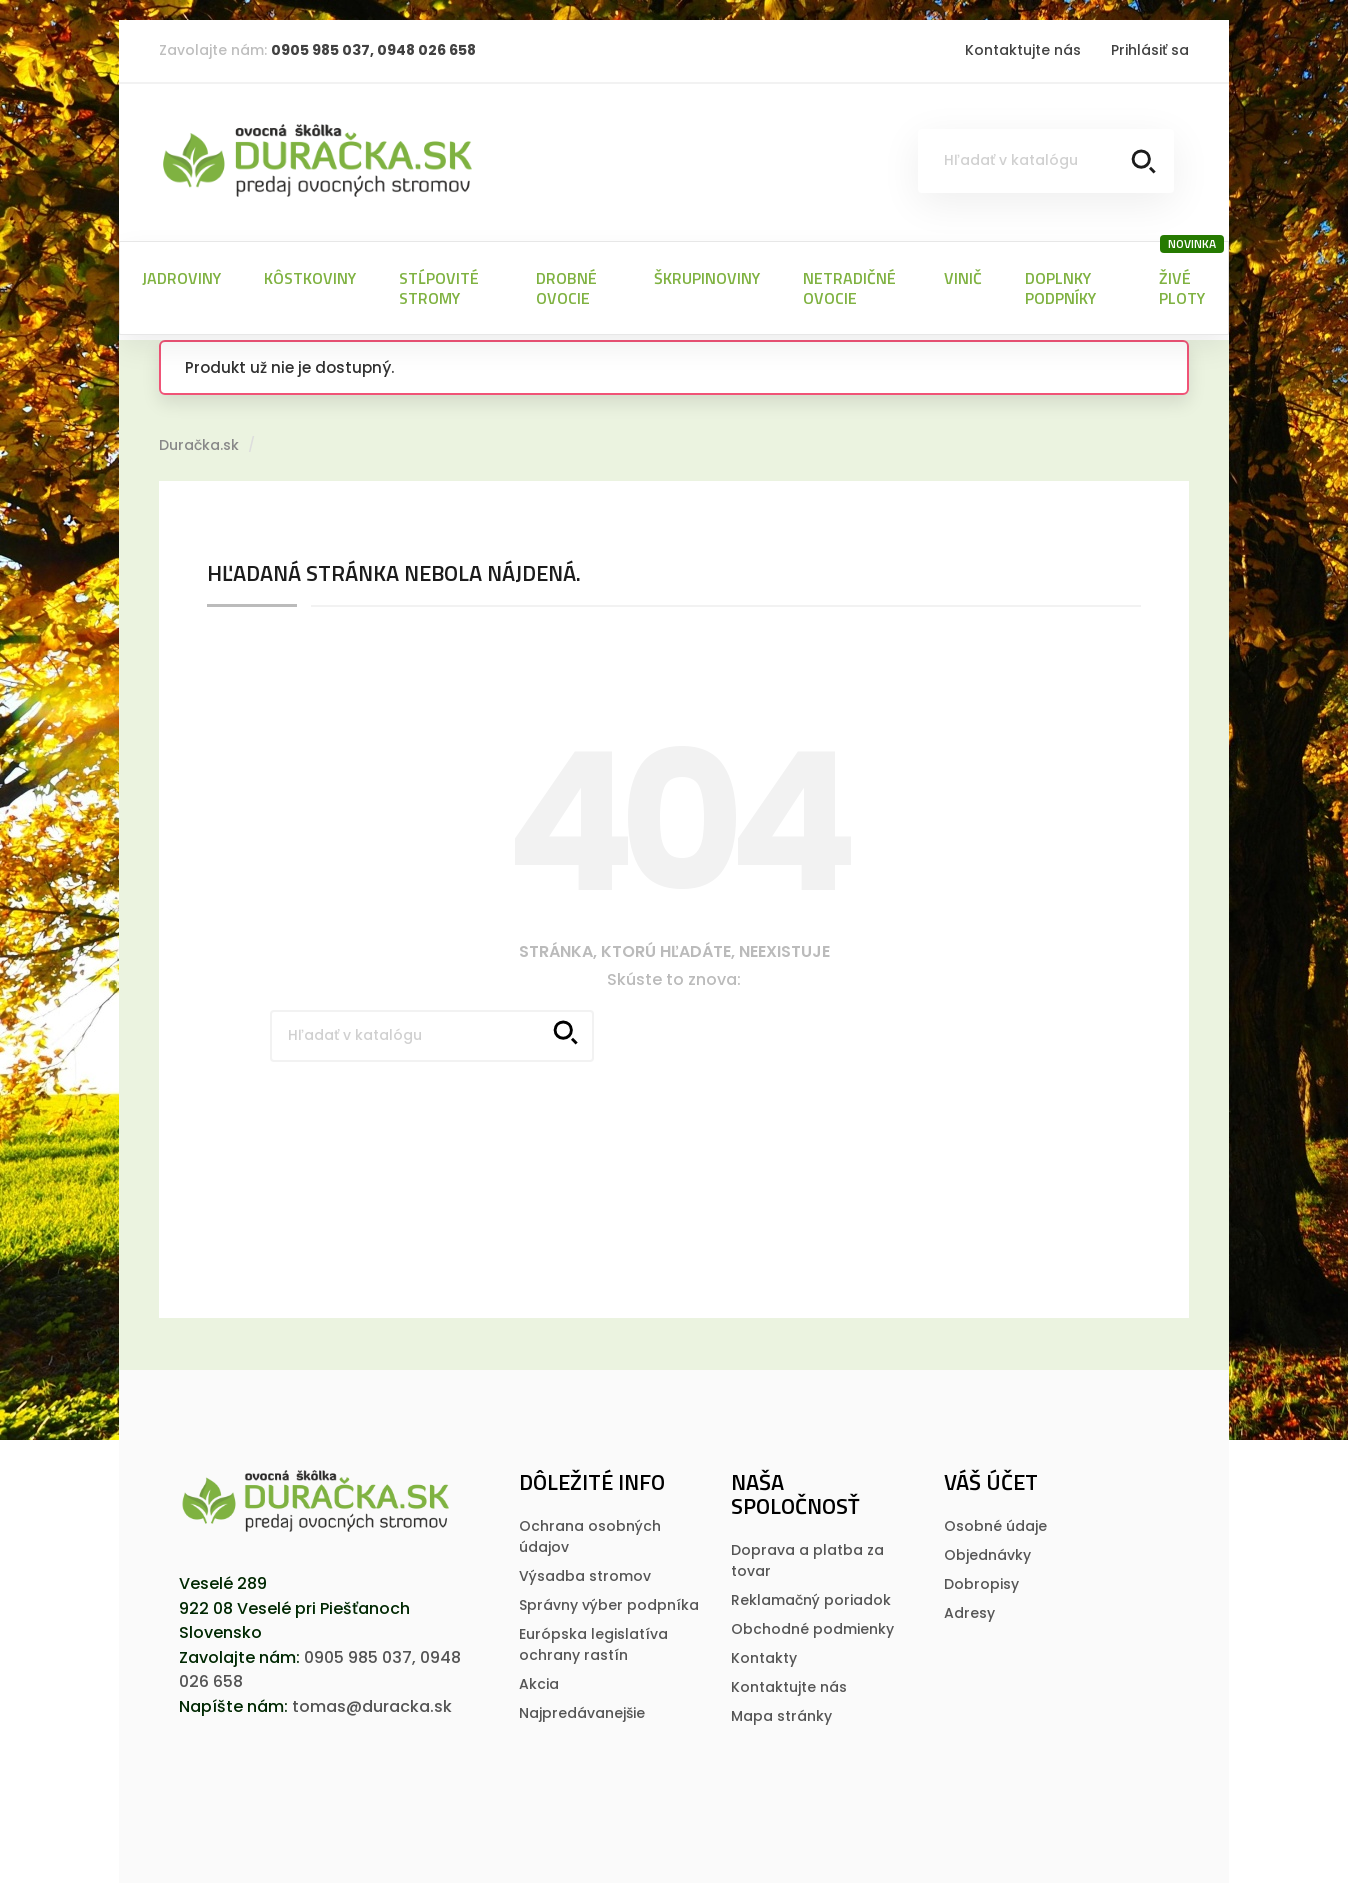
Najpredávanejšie (582, 1709)
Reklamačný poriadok (811, 1596)
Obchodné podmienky (812, 1625)
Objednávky (987, 1551)
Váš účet (991, 1478)
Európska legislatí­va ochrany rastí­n (593, 1640)
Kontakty (764, 1654)
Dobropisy (981, 1580)
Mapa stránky (781, 1712)
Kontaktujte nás (1023, 50)
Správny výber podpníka (609, 1601)
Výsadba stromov (585, 1572)
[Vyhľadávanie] (1046, 161)
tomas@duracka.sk (372, 1702)
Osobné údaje (995, 1522)
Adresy (969, 1609)
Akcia (539, 1680)
